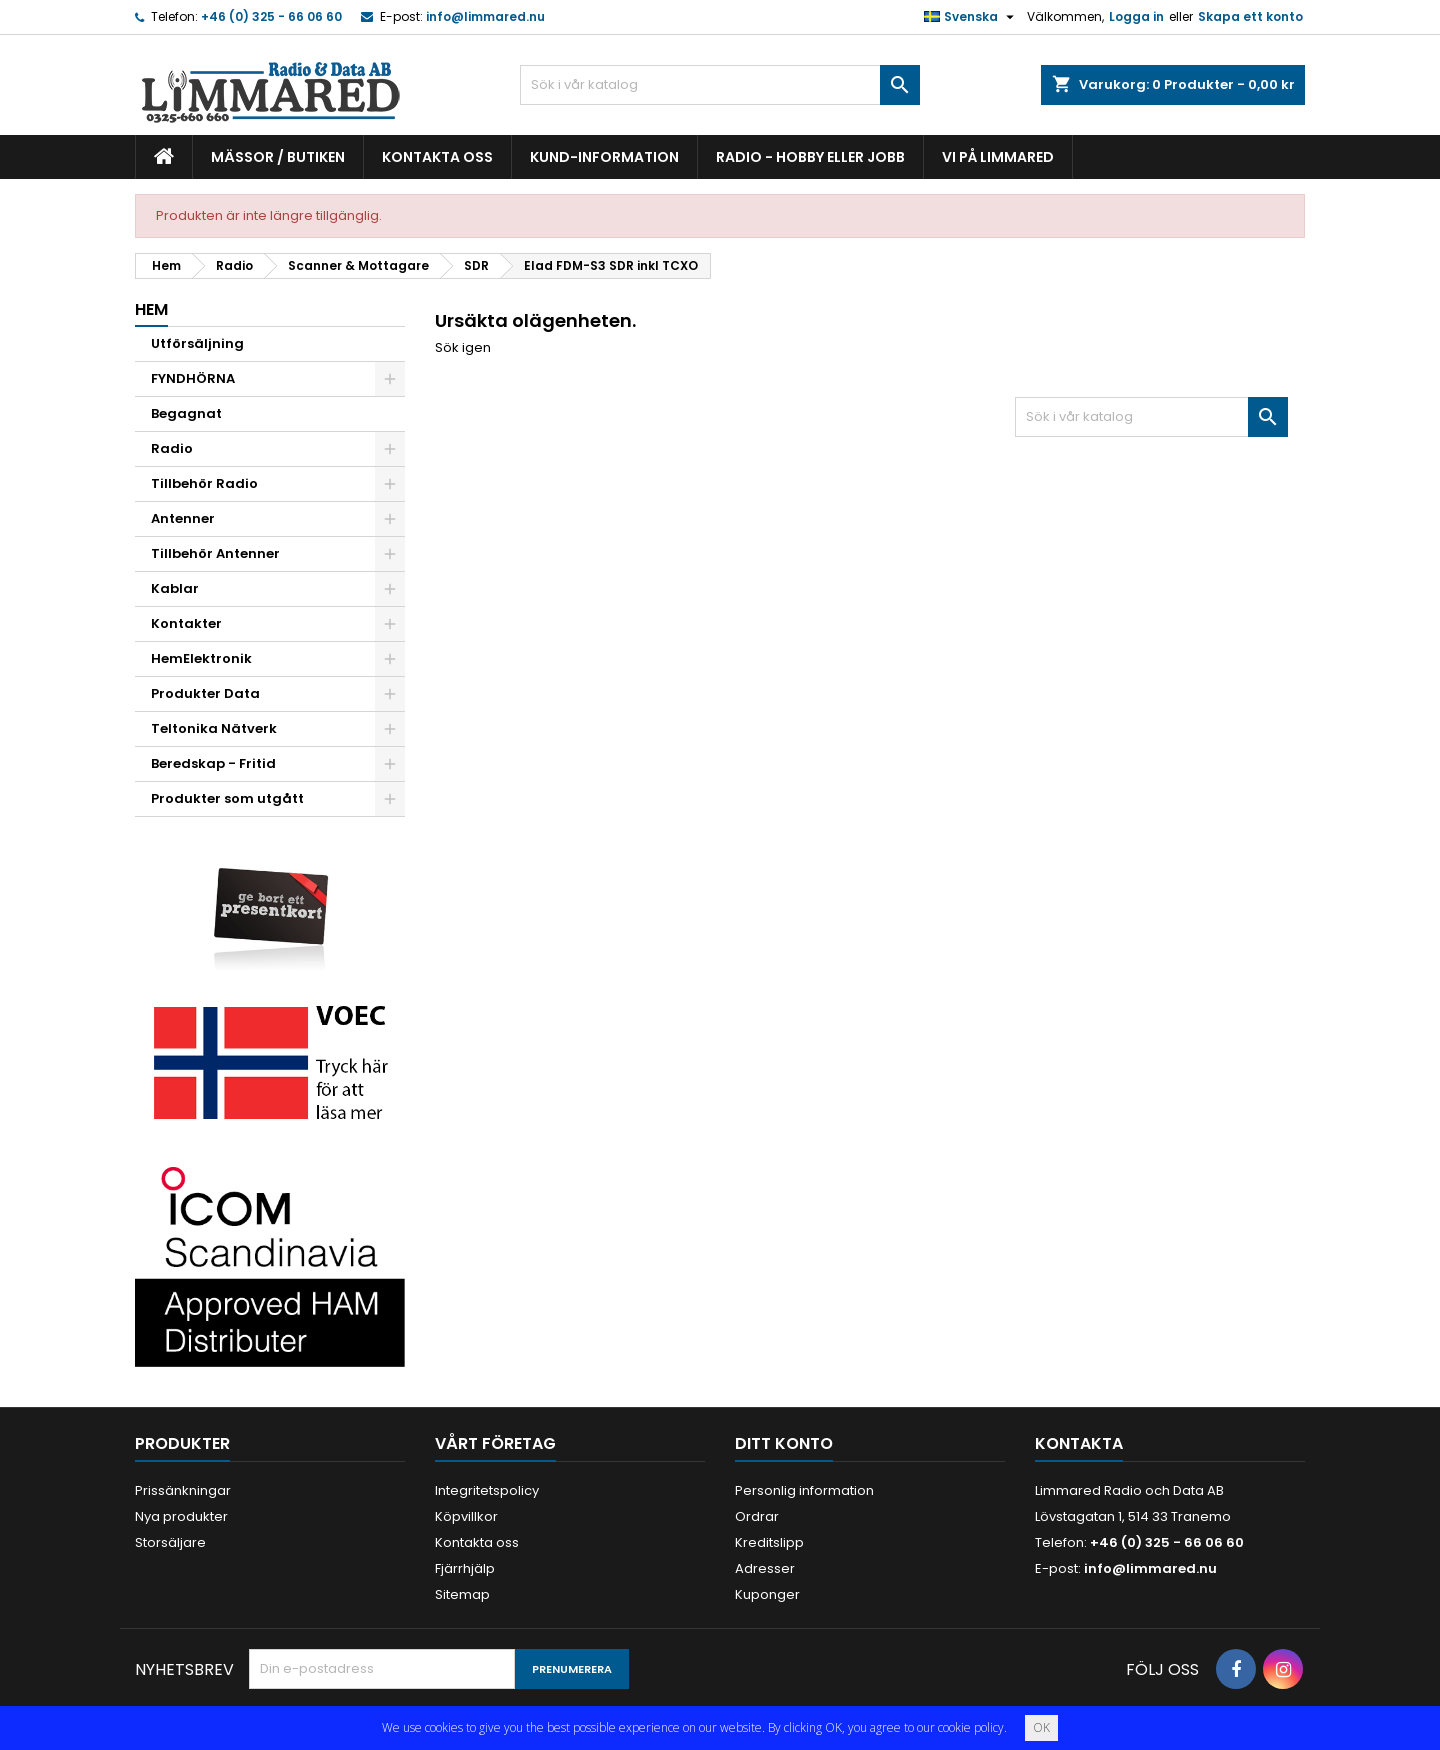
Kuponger (767, 1594)
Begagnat (186, 413)
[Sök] (720, 85)
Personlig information (804, 1490)
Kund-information (604, 157)
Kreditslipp (769, 1542)
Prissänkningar (183, 1490)
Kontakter (186, 623)
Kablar (175, 588)
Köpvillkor (466, 1516)
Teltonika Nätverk (214, 728)
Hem (151, 309)
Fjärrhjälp (465, 1568)
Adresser (765, 1568)
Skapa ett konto (1250, 16)
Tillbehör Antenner (215, 553)
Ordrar (757, 1516)
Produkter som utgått (227, 798)
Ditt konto (784, 1443)
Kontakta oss (437, 157)
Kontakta (1079, 1443)
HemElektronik (201, 658)
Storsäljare (170, 1542)
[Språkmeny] (971, 17)
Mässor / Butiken (278, 157)
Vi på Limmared (998, 157)
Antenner (183, 518)
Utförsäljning (197, 343)
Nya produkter (181, 1516)
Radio (172, 448)
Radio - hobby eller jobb (810, 157)
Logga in (1136, 16)
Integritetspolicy (487, 1490)
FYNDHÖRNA (193, 378)
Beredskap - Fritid (213, 763)
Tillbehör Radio (204, 483)
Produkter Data (205, 693)
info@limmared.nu (485, 16)
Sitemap (462, 1594)
